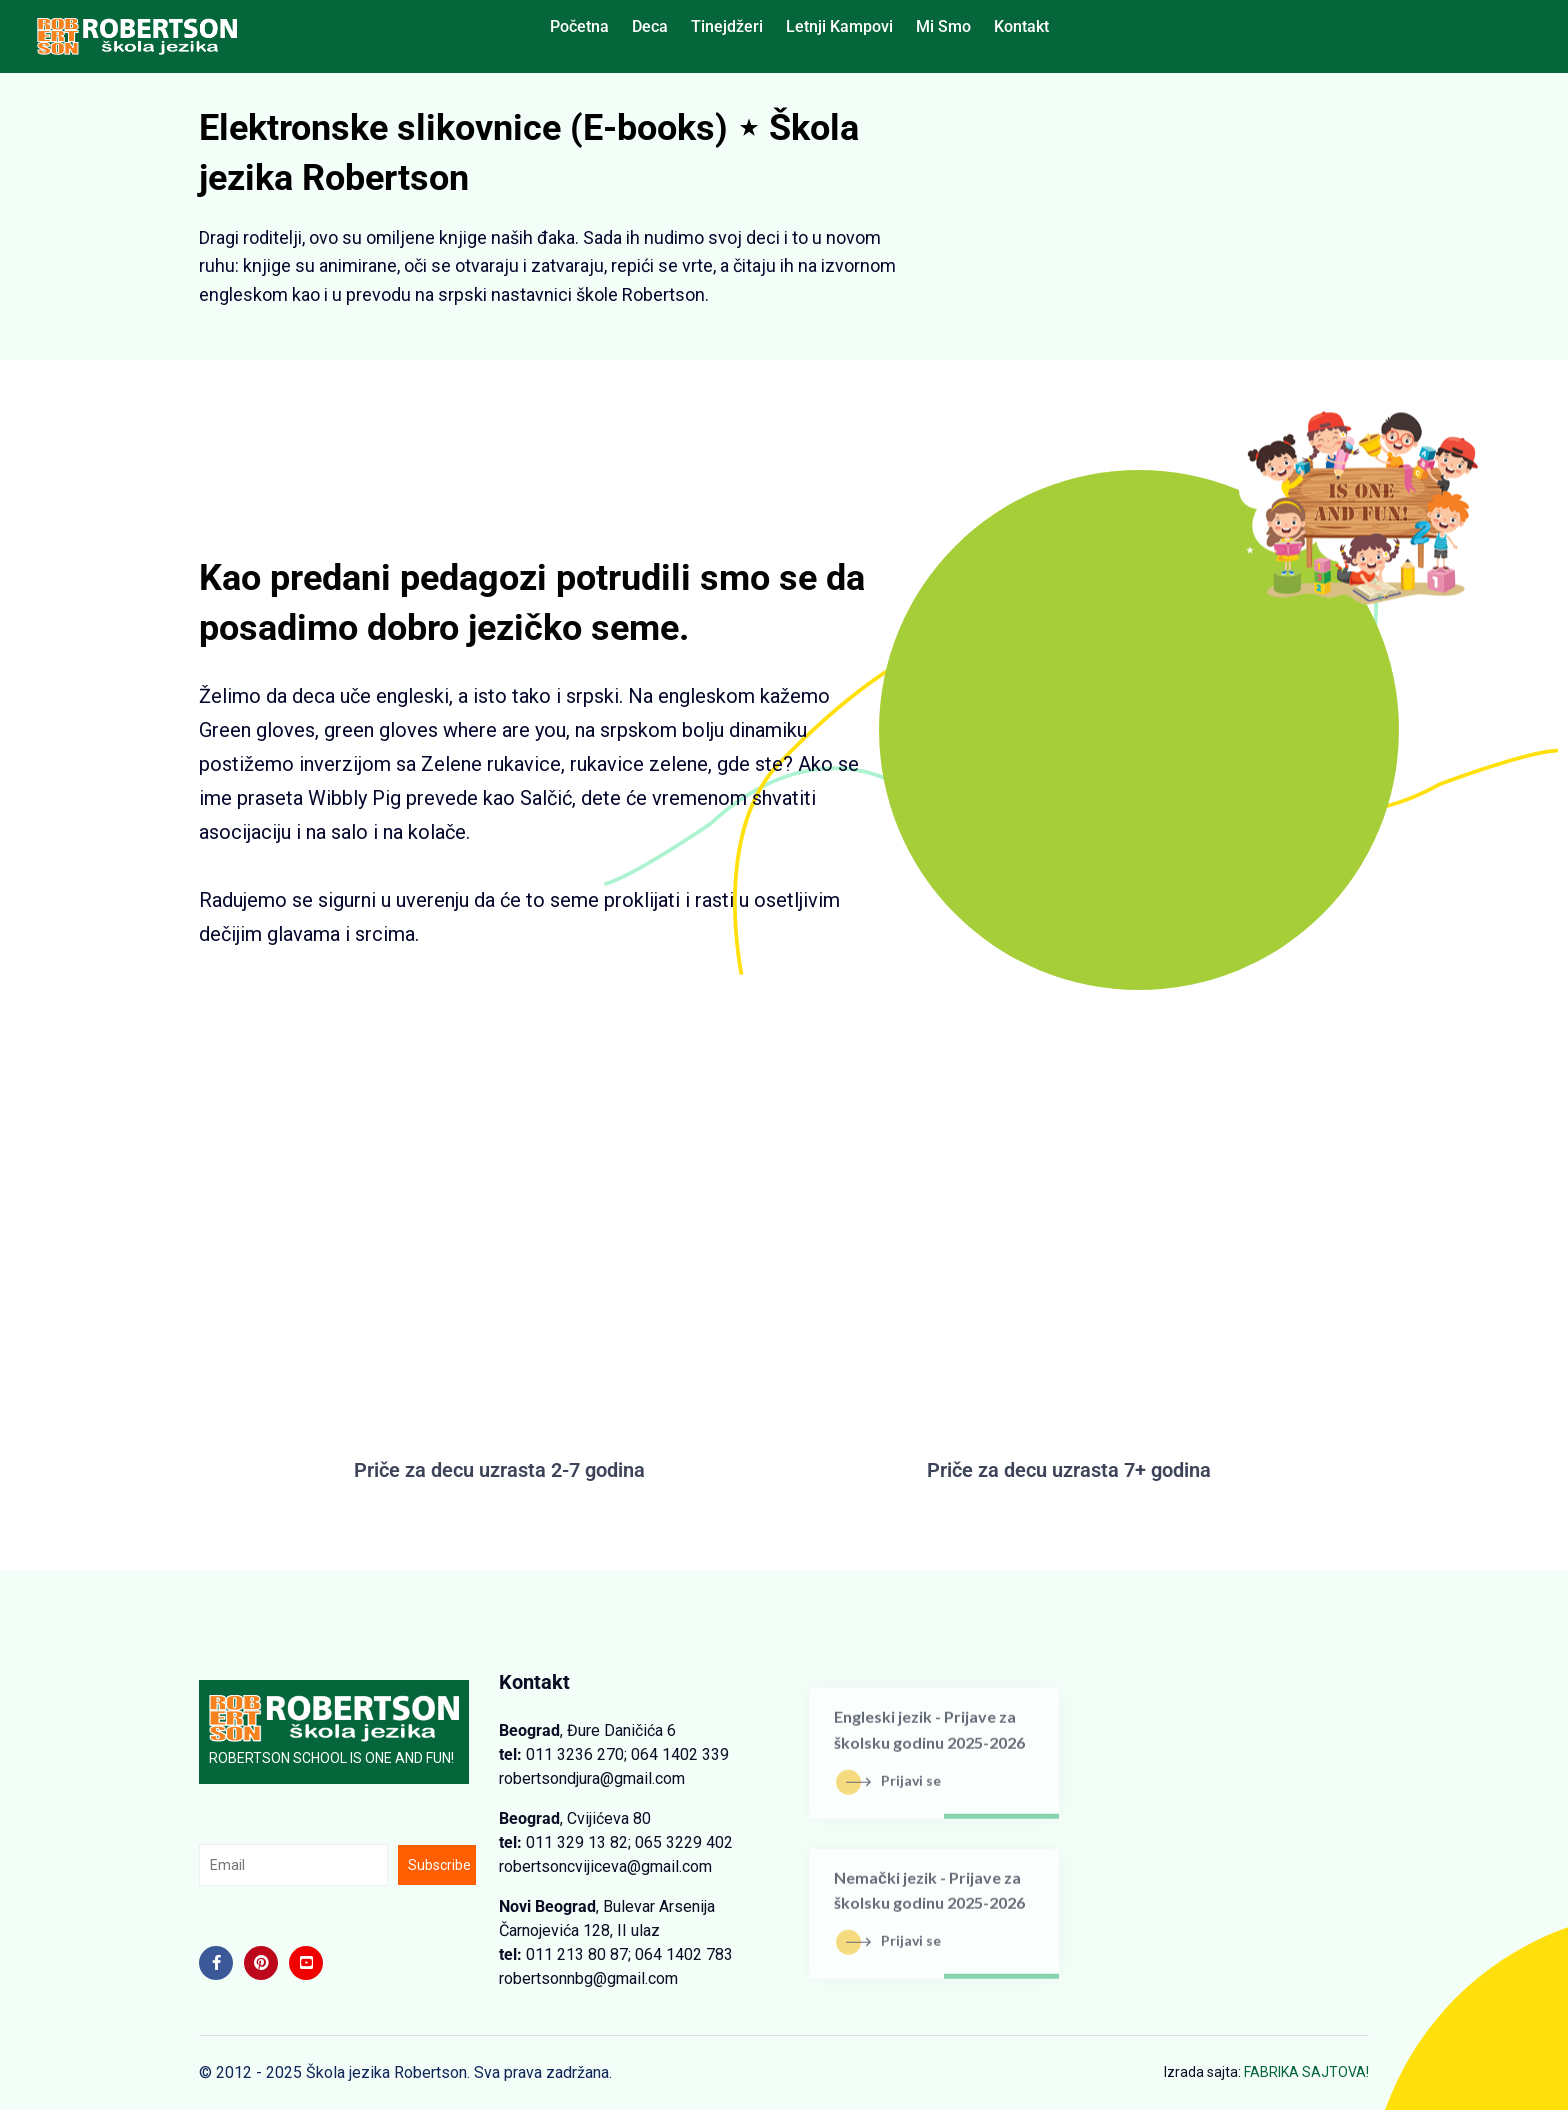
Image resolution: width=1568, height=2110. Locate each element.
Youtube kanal (1015, 845)
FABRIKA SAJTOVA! (1306, 2072)
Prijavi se (893, 1789)
